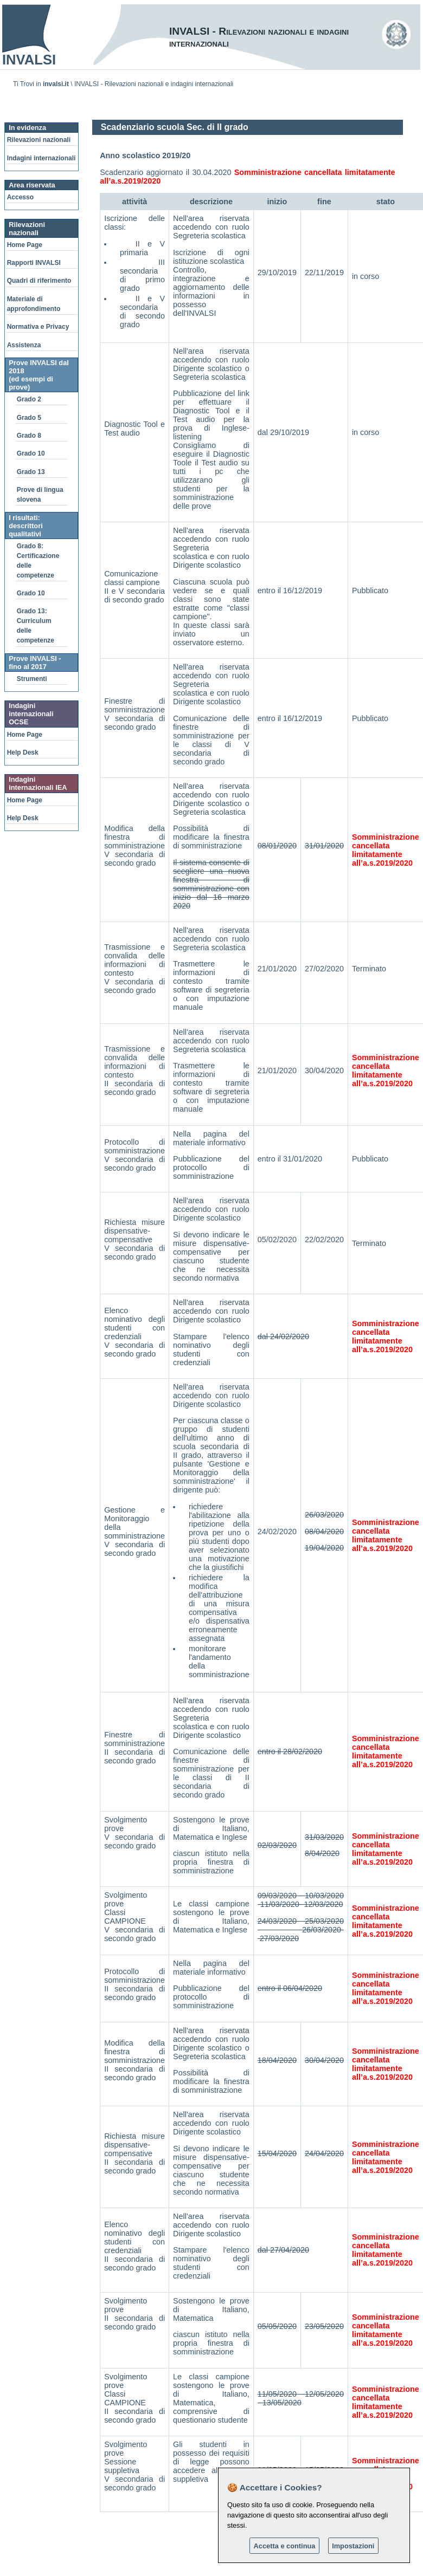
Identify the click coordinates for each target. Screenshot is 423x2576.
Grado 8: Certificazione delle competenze (38, 560)
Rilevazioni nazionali (38, 140)
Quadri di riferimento (39, 280)
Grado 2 (29, 399)
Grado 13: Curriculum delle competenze (35, 625)
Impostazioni (353, 2546)
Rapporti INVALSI (34, 263)
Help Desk (23, 752)
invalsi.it (56, 84)
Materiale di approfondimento (34, 304)
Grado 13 (31, 472)
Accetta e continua (285, 2546)
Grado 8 (29, 435)
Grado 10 (31, 453)
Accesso (20, 197)
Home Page (24, 245)
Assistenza (24, 345)
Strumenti (32, 679)
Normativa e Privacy (38, 326)
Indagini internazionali (41, 158)
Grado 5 (29, 417)
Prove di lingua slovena (40, 494)
